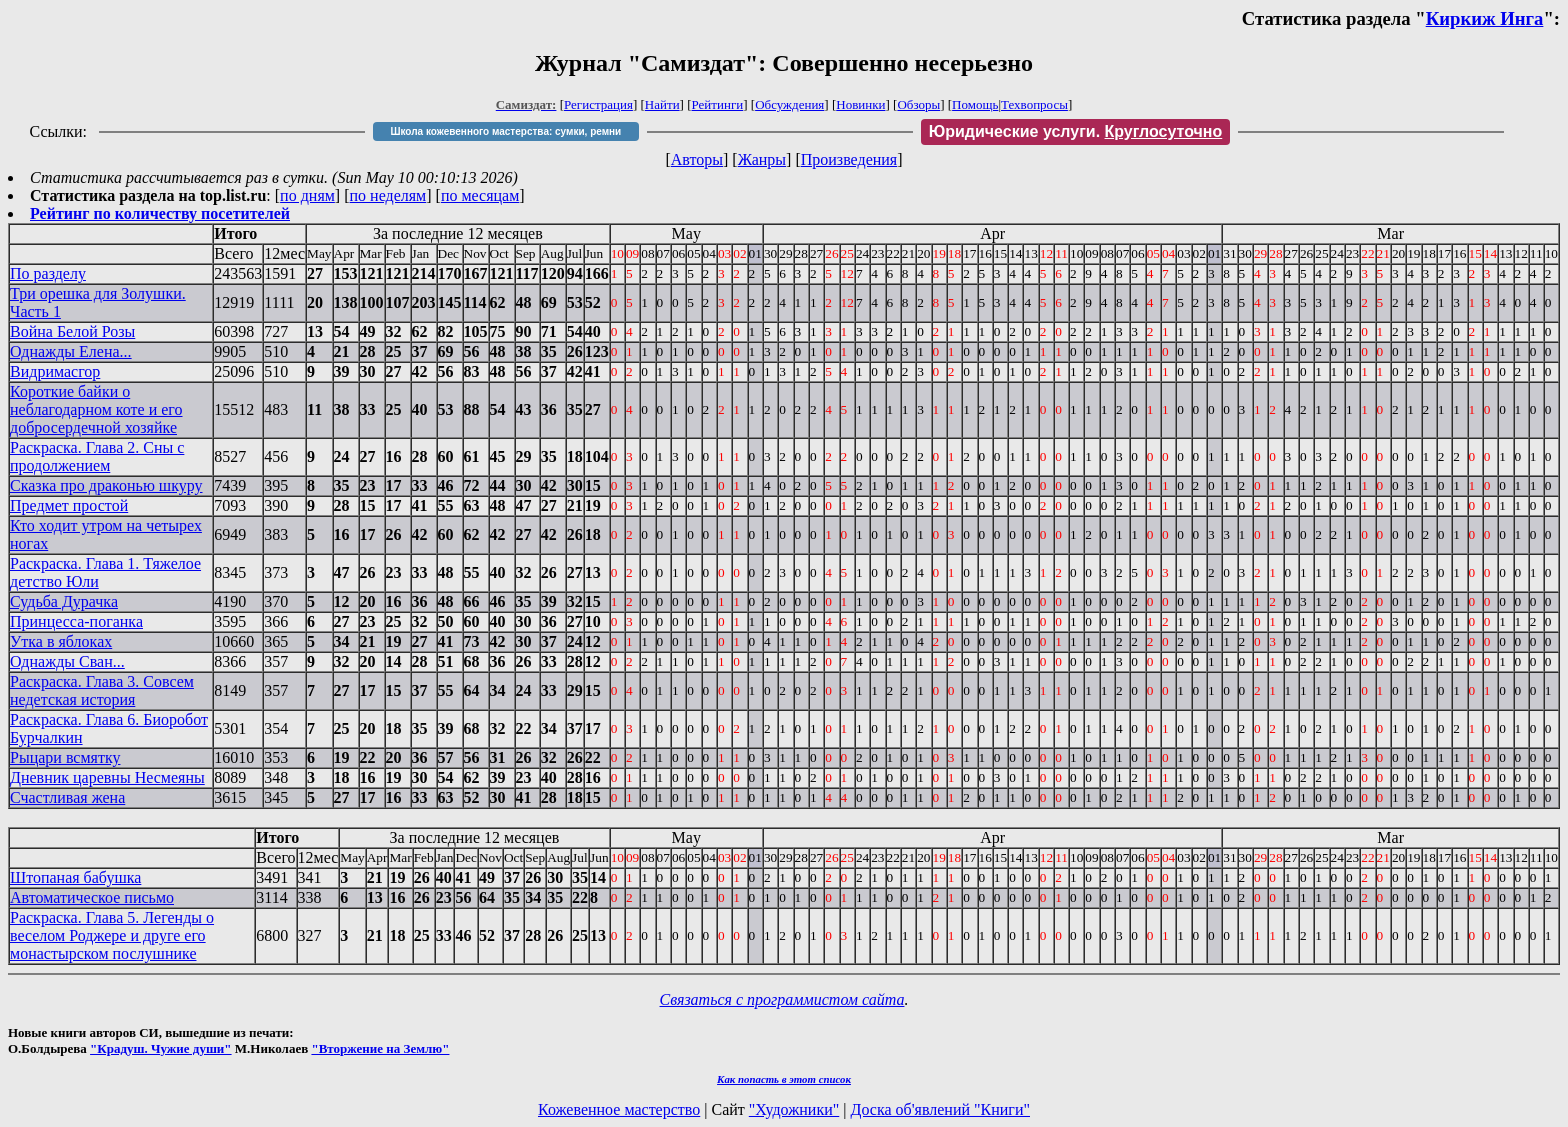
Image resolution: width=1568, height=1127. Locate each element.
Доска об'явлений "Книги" (940, 1109)
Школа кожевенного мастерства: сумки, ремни (505, 131)
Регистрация (598, 104)
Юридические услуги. (1076, 131)
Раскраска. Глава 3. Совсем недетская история (102, 690)
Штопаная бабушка (75, 877)
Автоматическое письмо (92, 897)
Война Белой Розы (72, 331)
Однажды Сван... (67, 661)
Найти (662, 104)
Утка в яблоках (61, 641)
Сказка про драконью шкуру (106, 485)
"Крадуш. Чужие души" (161, 1048)
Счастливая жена (67, 797)
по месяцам (480, 195)
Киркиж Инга (1485, 18)
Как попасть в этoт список (784, 1079)
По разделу (48, 273)
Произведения (849, 159)
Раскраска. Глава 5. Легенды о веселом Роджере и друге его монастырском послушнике (112, 935)
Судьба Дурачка (64, 601)
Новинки (860, 104)
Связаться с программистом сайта (782, 999)
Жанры (762, 159)
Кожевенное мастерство (619, 1109)
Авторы (697, 159)
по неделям (388, 195)
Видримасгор (55, 371)
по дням (307, 195)
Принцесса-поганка (76, 621)
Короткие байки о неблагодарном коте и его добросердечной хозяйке (96, 409)
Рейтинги (718, 104)
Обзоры (918, 104)
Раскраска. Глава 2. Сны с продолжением (97, 456)
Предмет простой (69, 505)
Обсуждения (789, 104)
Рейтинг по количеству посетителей (160, 213)
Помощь (975, 104)
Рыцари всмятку (65, 757)
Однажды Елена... (71, 351)
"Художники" (794, 1109)
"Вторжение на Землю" (380, 1048)
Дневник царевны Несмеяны (107, 777)
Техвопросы (1034, 104)
